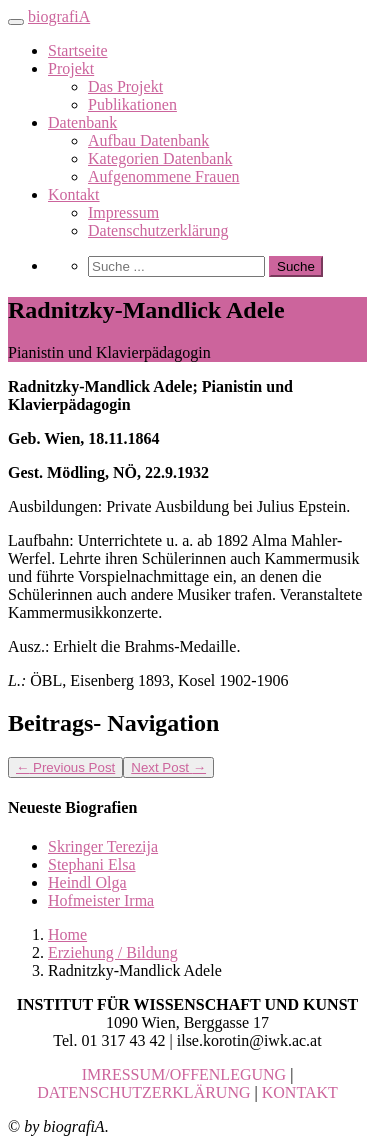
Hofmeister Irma (101, 900)
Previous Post (65, 767)
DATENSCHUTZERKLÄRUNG (143, 1092)
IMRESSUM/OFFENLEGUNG (184, 1074)
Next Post (168, 767)
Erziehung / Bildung (113, 952)
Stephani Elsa (92, 864)
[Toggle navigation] (16, 22)
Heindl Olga (87, 882)
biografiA (59, 16)
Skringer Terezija (103, 846)
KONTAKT (300, 1092)
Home (67, 934)
